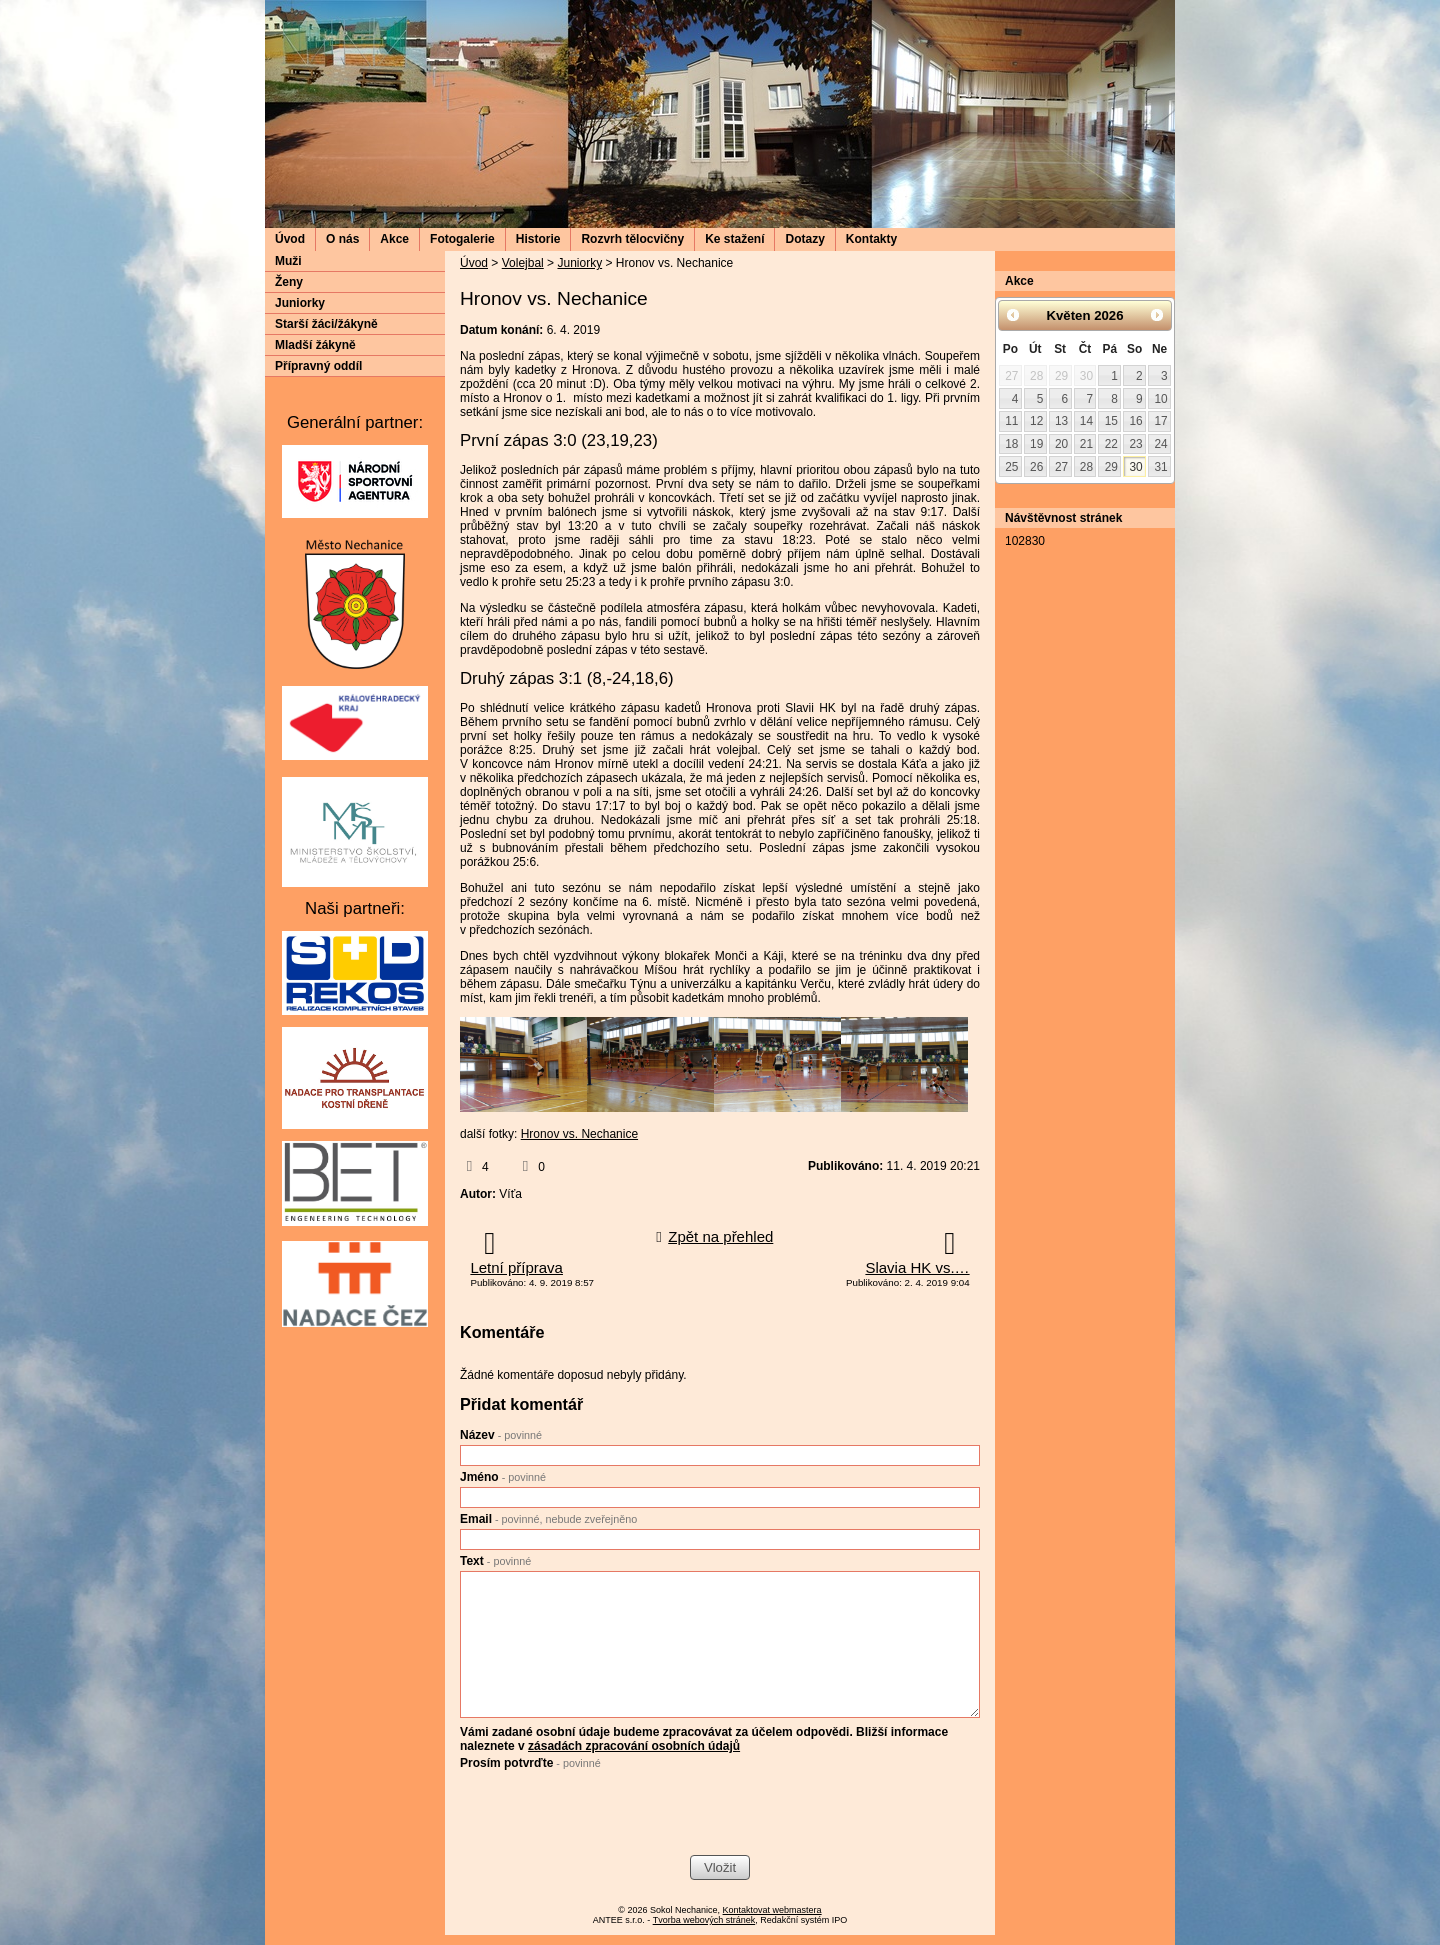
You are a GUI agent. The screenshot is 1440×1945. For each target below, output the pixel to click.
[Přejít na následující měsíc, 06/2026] (1157, 315)
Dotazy (804, 239)
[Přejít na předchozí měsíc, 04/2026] (1013, 315)
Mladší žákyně (315, 345)
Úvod (290, 239)
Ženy (289, 282)
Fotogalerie (462, 239)
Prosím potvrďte (530, 1763)
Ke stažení (734, 239)
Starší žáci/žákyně (326, 324)
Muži (288, 261)
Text (495, 1561)
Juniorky (579, 263)
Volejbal (523, 263)
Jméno (503, 1477)
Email (548, 1519)
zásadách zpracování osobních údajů (634, 1746)
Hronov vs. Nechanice (579, 1134)
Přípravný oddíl (318, 366)
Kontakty (871, 239)
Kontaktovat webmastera (772, 1910)
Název (501, 1435)
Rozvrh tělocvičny (632, 239)
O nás (342, 239)
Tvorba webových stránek (704, 1920)
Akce (394, 239)
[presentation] (612, 1815)
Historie (538, 239)
